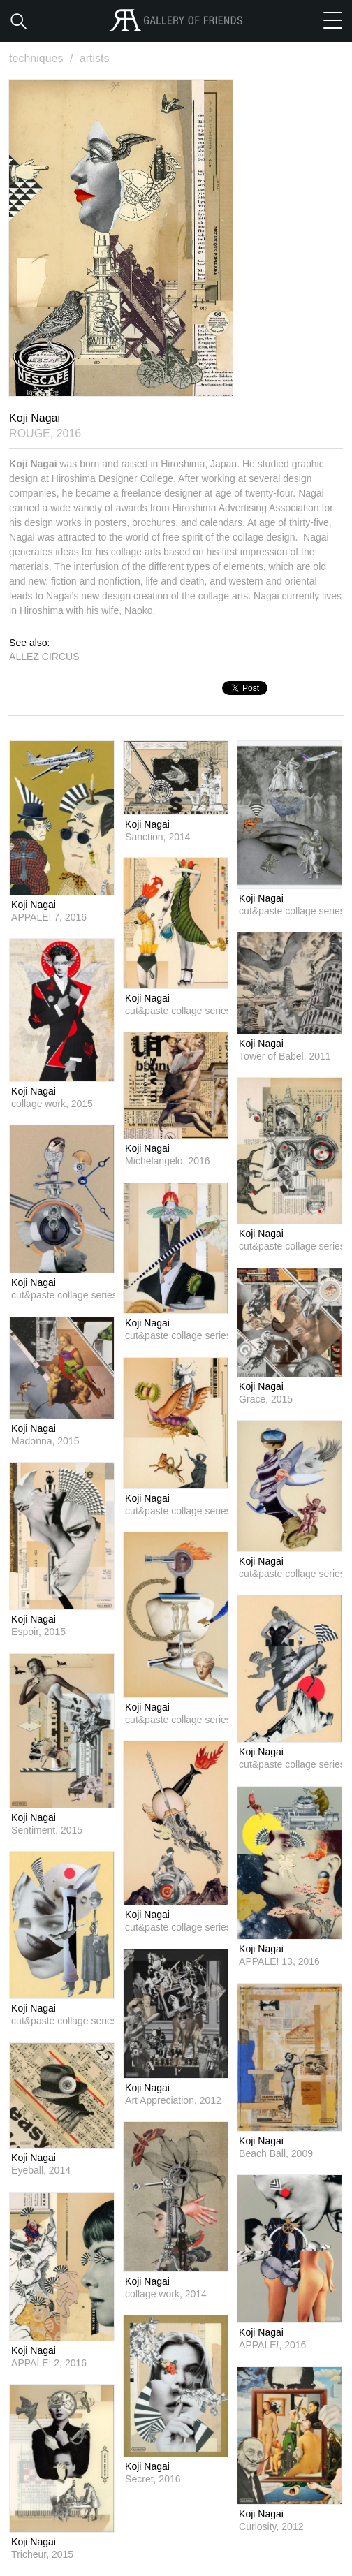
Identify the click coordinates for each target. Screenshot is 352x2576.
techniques (42, 58)
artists (95, 58)
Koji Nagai (33, 904)
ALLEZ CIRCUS (44, 656)
